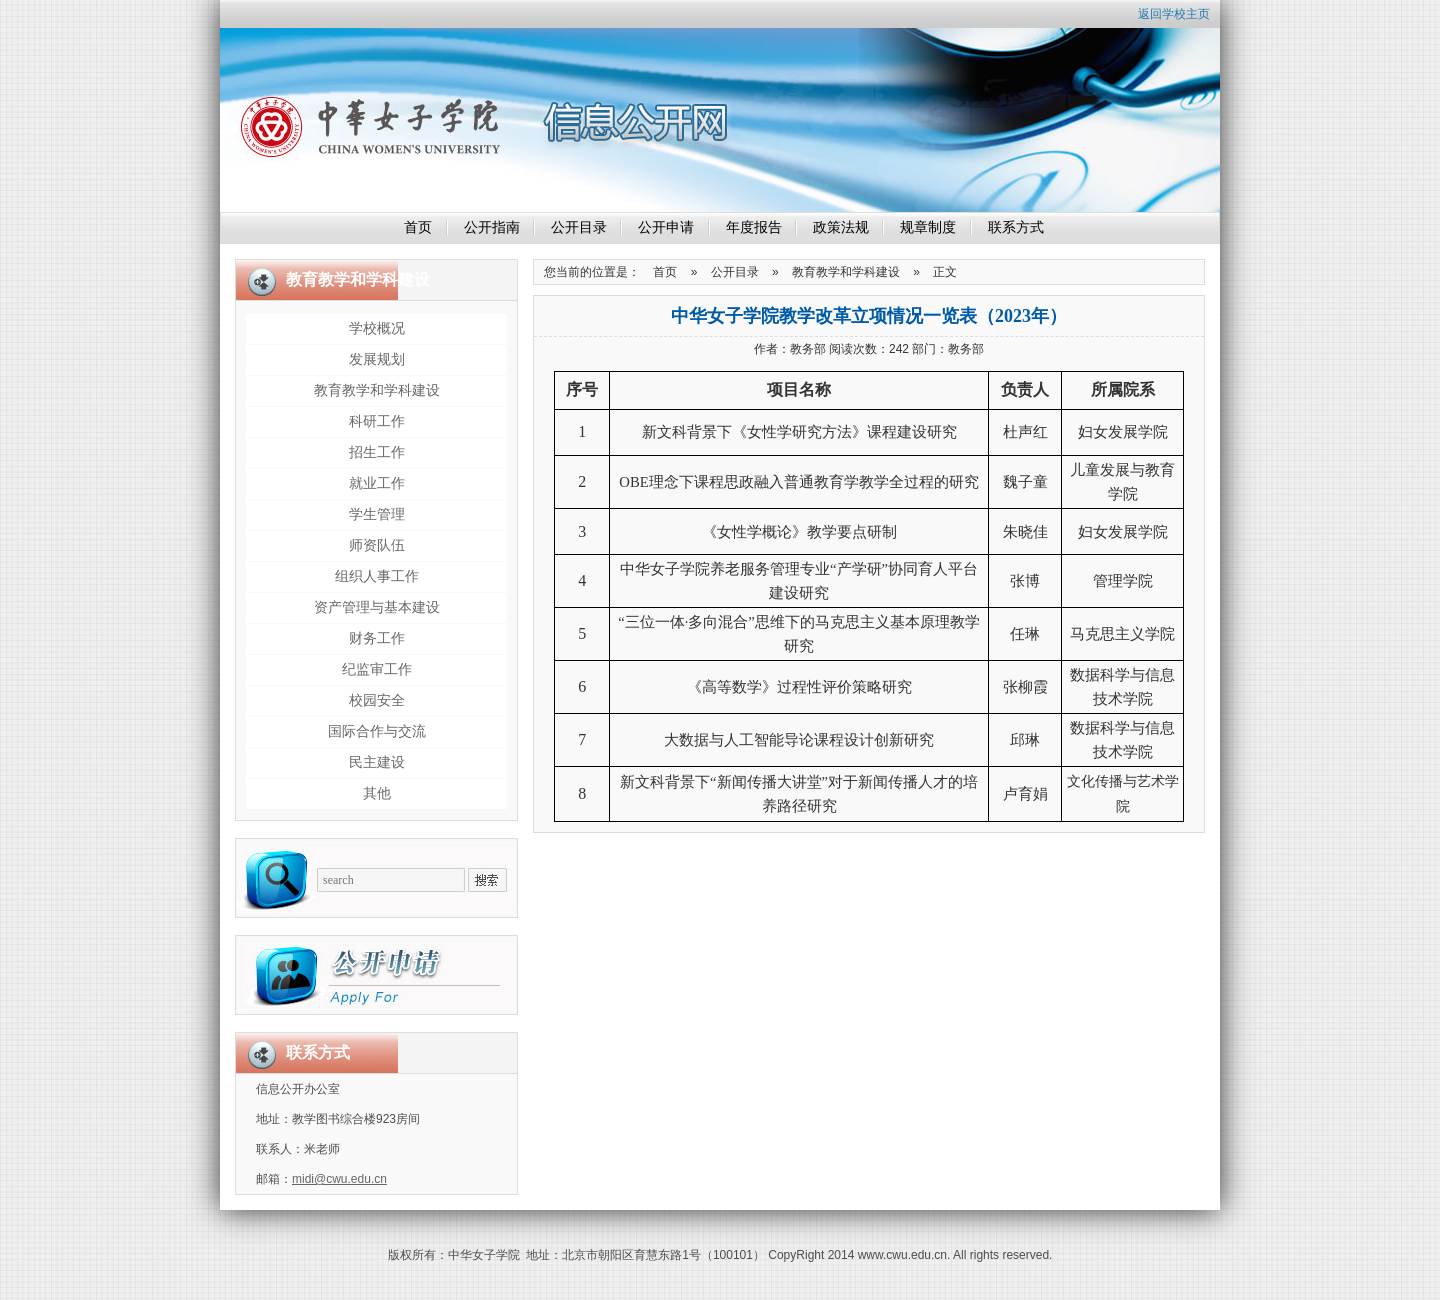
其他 (377, 793)
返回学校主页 (1174, 14)
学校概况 (377, 328)
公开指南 (492, 227)
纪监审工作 (377, 669)
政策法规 (841, 227)
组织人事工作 (377, 576)
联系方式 (1016, 227)
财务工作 (377, 638)
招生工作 (377, 452)
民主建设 (377, 762)
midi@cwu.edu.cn (339, 1179)
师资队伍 (377, 545)
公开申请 (666, 227)
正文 (945, 272)
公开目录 (579, 227)
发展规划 (377, 359)
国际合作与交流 (377, 731)
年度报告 (754, 227)
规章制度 (928, 227)
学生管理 (377, 514)
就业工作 (377, 483)
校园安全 (377, 700)
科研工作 (377, 421)
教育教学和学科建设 (377, 390)
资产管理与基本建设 (377, 607)
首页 (418, 227)
